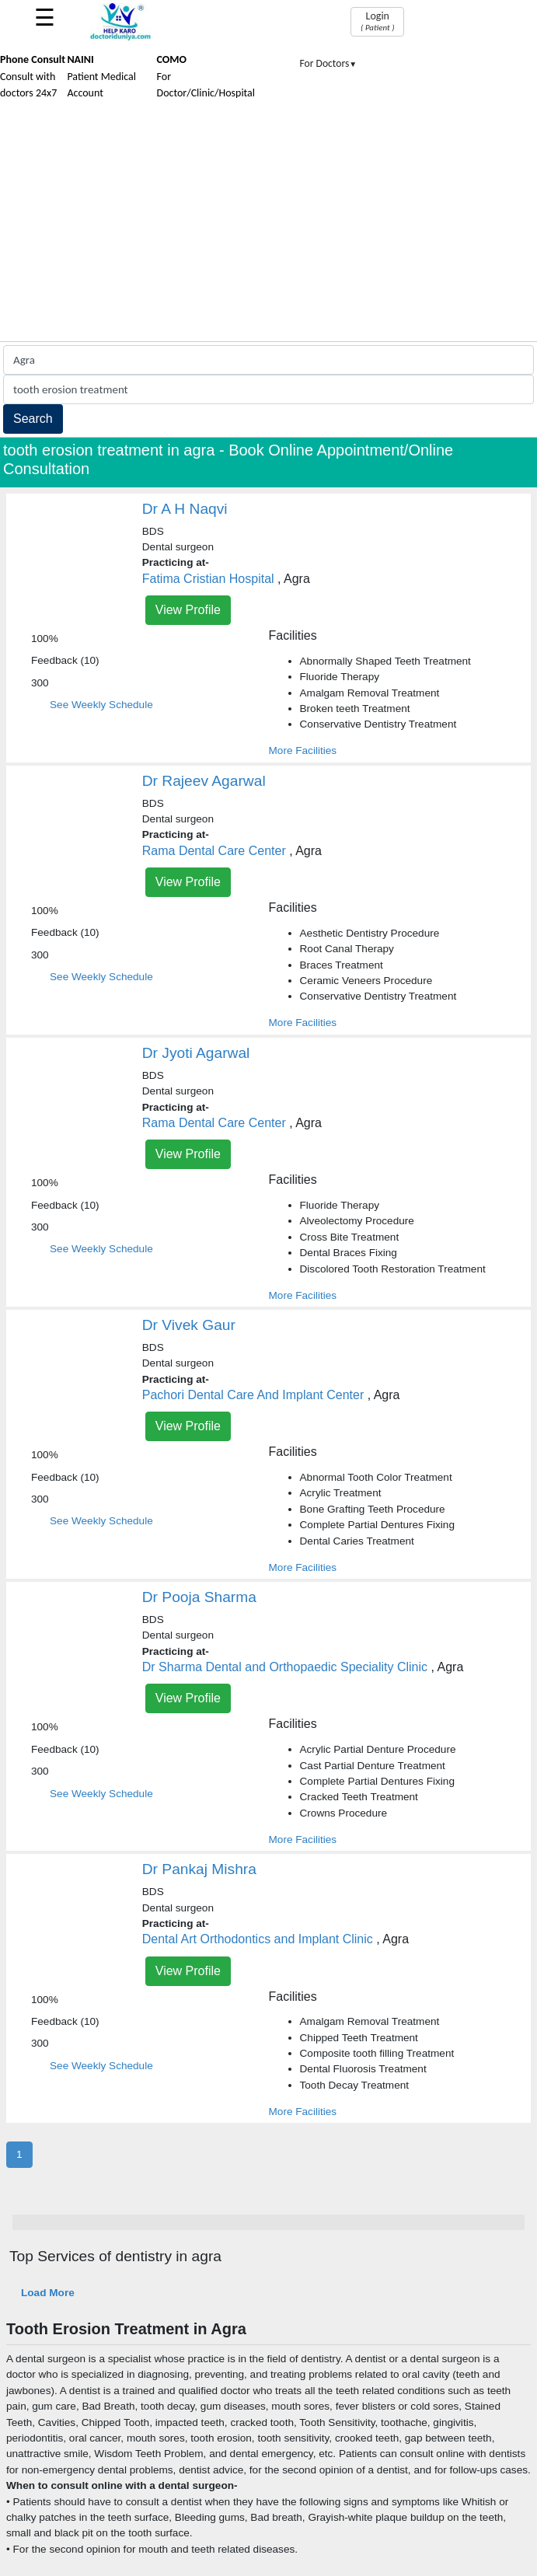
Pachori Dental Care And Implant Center (253, 1394)
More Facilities (303, 750)
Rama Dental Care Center (214, 850)
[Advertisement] (268, 224)
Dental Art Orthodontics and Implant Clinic (257, 1939)
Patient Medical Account (101, 76)
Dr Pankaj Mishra (199, 1869)
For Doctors (328, 63)
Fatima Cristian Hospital (208, 578)
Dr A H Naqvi (185, 509)
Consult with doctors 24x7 (32, 76)
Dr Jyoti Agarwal (196, 1053)
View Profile (188, 609)
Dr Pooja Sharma (199, 1597)
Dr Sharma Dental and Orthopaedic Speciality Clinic (284, 1667)
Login (377, 21)
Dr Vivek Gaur (188, 1325)
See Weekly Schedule (101, 704)
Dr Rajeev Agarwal (204, 781)
